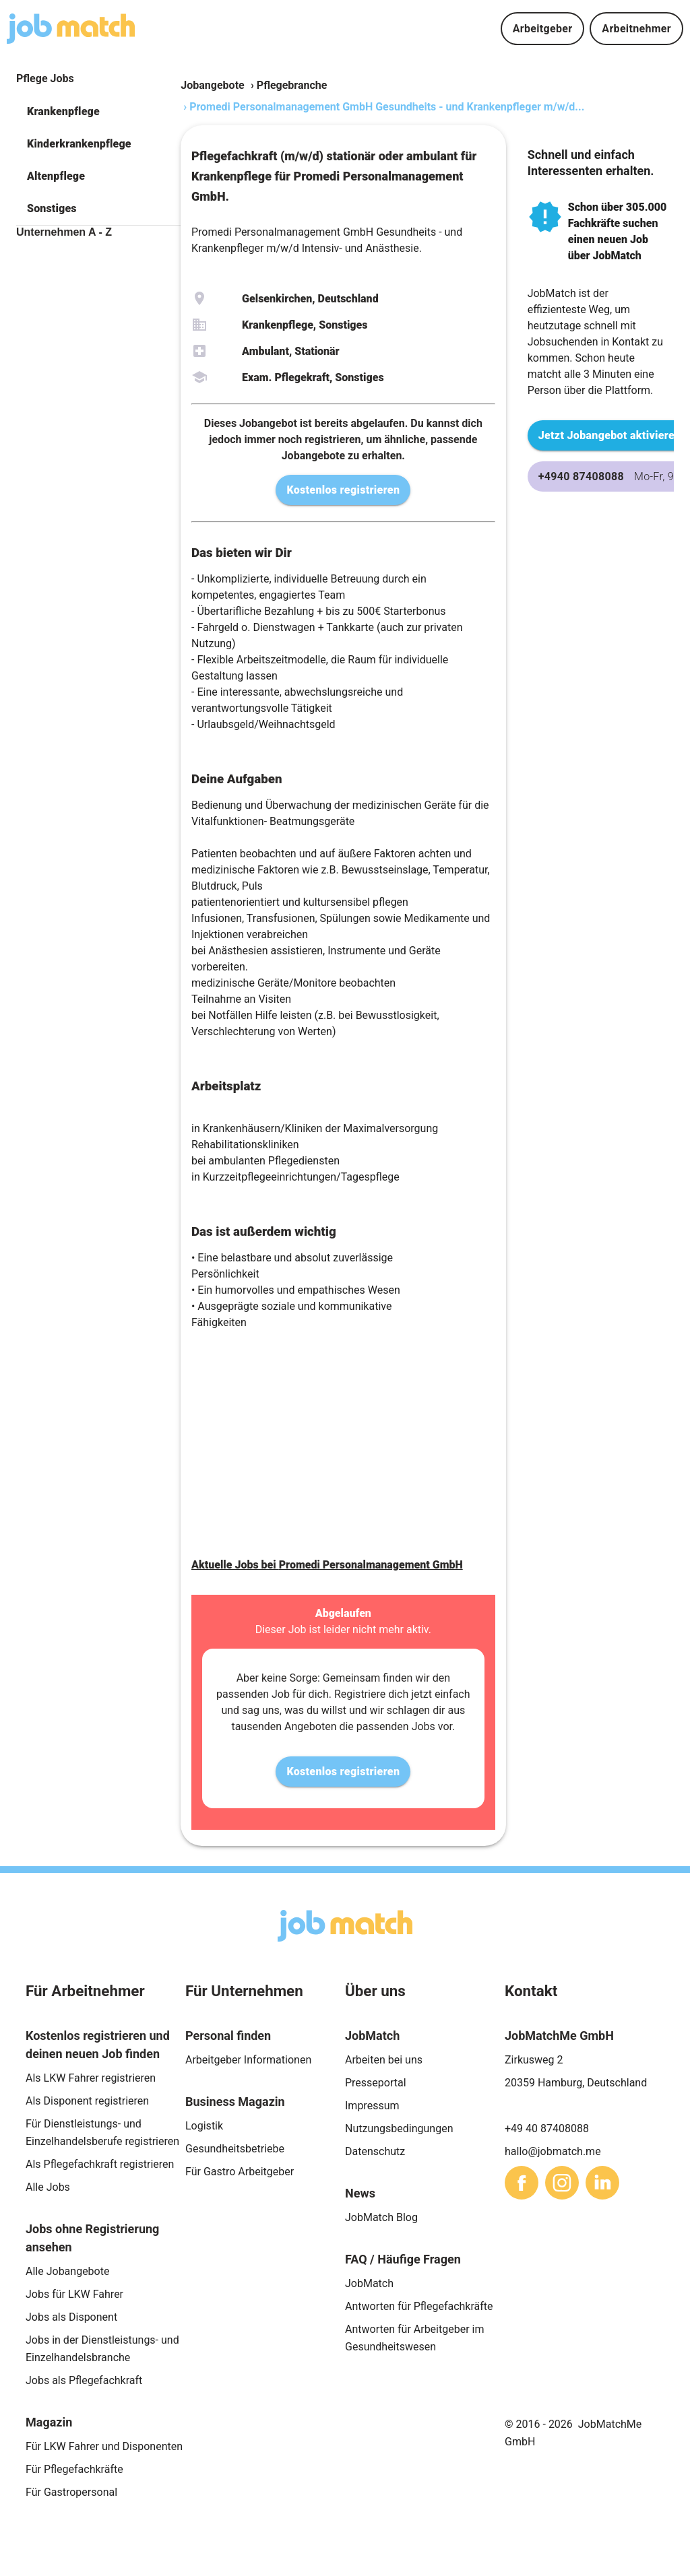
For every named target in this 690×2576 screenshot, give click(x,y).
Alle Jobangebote (67, 2271)
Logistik (204, 2125)
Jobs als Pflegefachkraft (84, 2380)
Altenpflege (56, 176)
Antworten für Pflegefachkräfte (419, 2306)
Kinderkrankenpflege (79, 143)
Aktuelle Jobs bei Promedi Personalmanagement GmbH (327, 1564)
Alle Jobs (48, 2187)
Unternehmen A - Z (64, 232)
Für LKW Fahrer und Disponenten (104, 2446)
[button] (98, 112)
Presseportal (375, 2082)
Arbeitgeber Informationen (248, 2059)
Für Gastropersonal (71, 2492)
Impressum (372, 2105)
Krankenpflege (63, 111)
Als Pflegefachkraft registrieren (100, 2164)
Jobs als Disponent (71, 2317)
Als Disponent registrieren (87, 2100)
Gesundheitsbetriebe (234, 2148)
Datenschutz (375, 2151)
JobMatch (369, 2283)
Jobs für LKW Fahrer (74, 2294)
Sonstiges (52, 208)
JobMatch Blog (381, 2217)
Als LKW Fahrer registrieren (91, 2078)
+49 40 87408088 (547, 2128)
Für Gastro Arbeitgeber (239, 2171)
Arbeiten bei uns (383, 2059)
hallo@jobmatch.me (553, 2151)
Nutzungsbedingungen (399, 2128)
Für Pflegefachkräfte (74, 2469)
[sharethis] (521, 2183)
